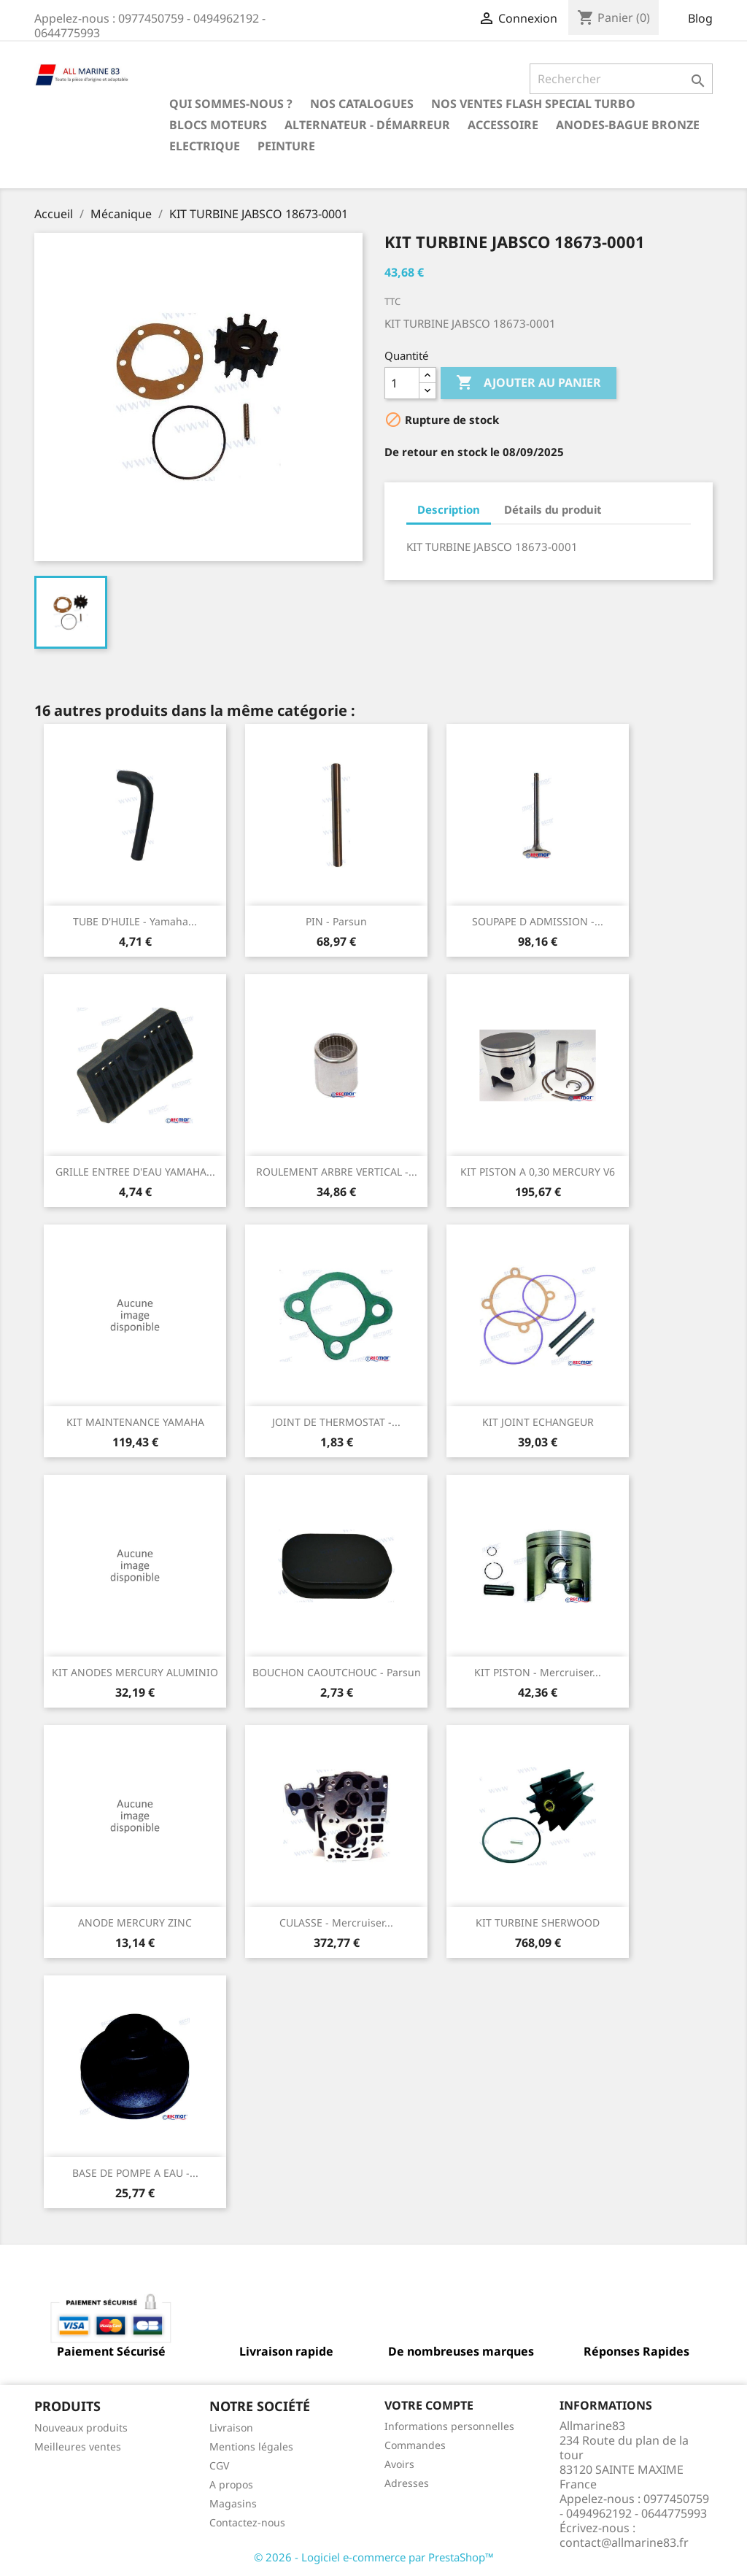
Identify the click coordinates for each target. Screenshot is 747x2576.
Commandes (415, 2445)
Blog (700, 18)
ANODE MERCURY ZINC (135, 1922)
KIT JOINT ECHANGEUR (538, 1422)
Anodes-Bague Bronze (628, 125)
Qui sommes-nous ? (231, 104)
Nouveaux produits (81, 2427)
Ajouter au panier (528, 383)
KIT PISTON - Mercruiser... (537, 1672)
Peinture (286, 146)
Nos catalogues (362, 104)
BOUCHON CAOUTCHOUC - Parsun (336, 1672)
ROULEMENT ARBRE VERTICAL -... (336, 1172)
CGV (219, 2465)
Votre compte (428, 2405)
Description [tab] (448, 509)
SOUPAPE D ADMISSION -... (537, 921)
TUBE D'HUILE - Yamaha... (135, 921)
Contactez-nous (247, 2522)
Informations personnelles (449, 2426)
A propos (231, 2484)
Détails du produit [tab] (553, 509)
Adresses (406, 2483)
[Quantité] (401, 383)
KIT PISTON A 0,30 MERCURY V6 (537, 1172)
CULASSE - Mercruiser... (336, 1922)
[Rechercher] (621, 78)
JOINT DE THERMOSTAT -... (336, 1422)
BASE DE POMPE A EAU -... (135, 2173)
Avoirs (399, 2464)
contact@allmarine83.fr (624, 2542)
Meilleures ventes (77, 2446)
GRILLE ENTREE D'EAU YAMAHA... (135, 1172)
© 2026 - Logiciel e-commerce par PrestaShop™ (374, 2557)
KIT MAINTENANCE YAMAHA (135, 1422)
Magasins (233, 2503)
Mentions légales (251, 2446)
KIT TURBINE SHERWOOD (538, 1922)
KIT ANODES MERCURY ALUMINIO (135, 1672)
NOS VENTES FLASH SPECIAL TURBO (533, 104)
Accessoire (503, 125)
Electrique (204, 146)
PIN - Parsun (336, 921)
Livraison (231, 2427)
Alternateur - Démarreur (367, 125)
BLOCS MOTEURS (218, 125)
